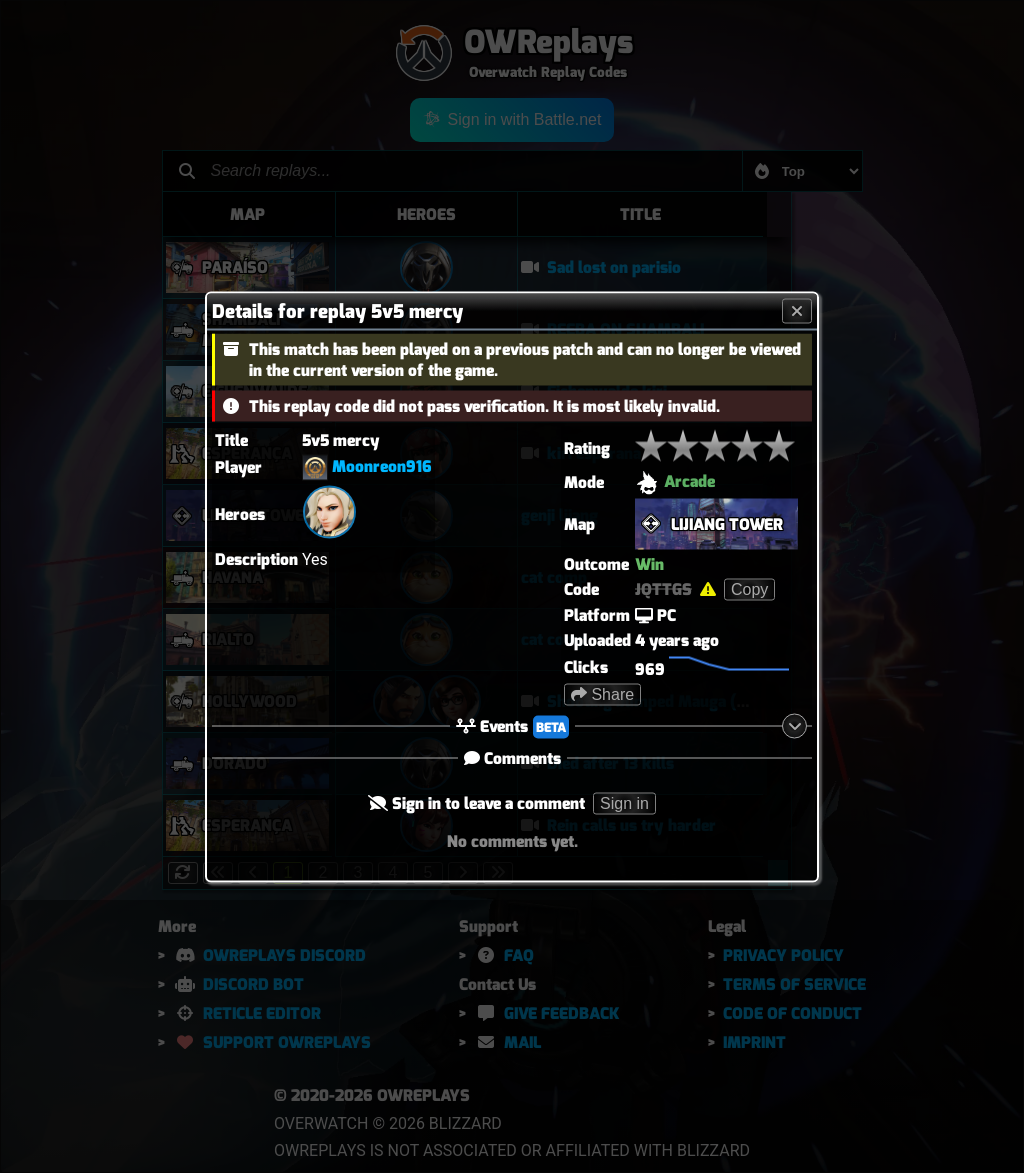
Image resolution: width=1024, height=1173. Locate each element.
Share (602, 693)
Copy (749, 588)
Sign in (624, 802)
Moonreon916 (382, 465)
